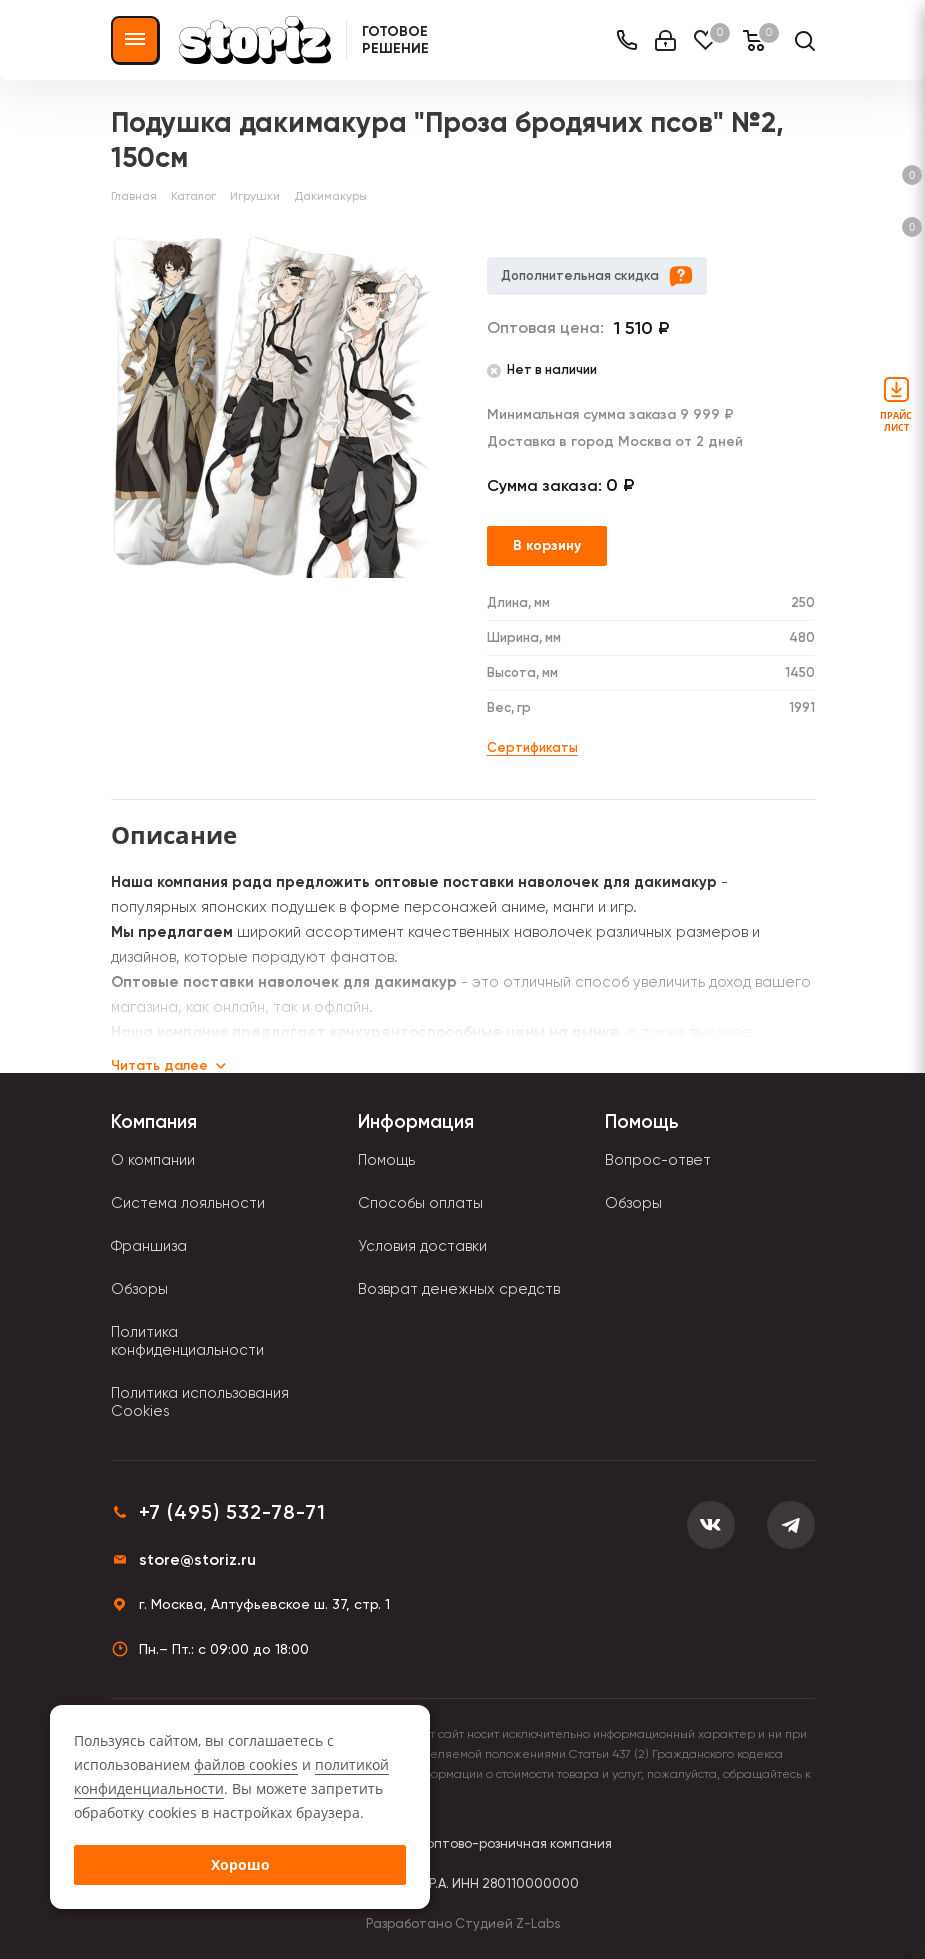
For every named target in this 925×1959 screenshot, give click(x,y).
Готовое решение (395, 40)
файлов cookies (246, 1764)
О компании (153, 1160)
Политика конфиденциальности (187, 1341)
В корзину (547, 545)
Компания (154, 1121)
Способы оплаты (420, 1203)
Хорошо (240, 1864)
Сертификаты (532, 747)
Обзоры (139, 1289)
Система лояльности (188, 1203)
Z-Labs (538, 1923)
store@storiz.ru (197, 1559)
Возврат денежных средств (459, 1289)
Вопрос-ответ (658, 1160)
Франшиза (149, 1246)
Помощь (386, 1160)
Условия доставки (422, 1246)
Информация (416, 1121)
